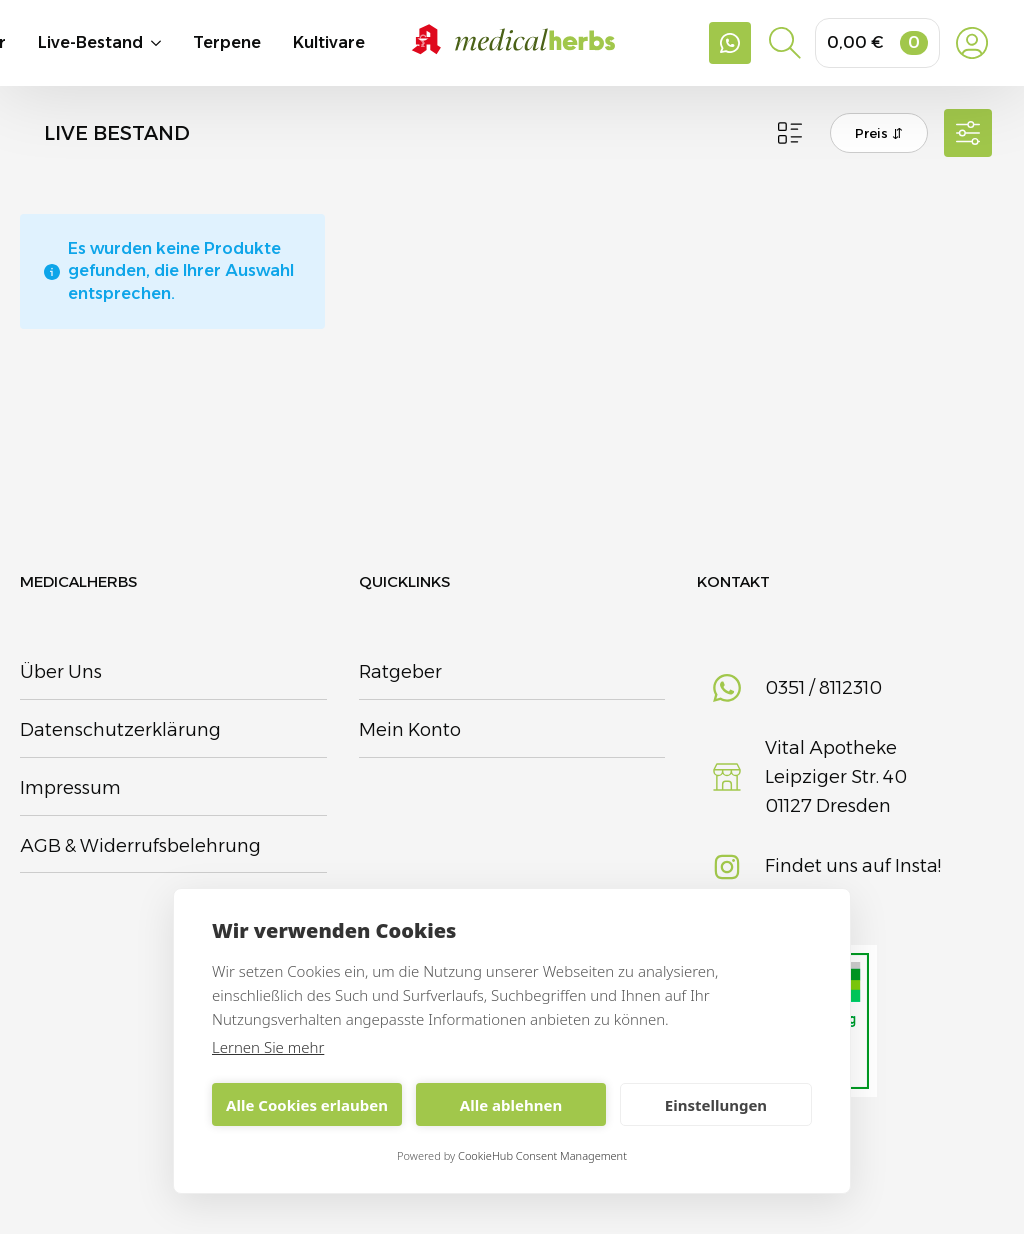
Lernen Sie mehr (268, 1047)
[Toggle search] (785, 43)
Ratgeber (400, 672)
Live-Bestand (90, 42)
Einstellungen (716, 1105)
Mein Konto (410, 730)
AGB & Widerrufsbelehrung (140, 846)
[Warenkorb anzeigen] (877, 43)
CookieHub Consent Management (542, 1155)
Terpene (227, 42)
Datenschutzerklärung (120, 730)
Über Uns (61, 672)
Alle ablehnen (511, 1105)
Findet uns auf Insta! (853, 866)
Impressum (70, 788)
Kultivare (329, 42)
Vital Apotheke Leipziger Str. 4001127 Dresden (836, 777)
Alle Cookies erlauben (307, 1105)
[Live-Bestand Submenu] (168, 43)
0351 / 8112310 (823, 688)
